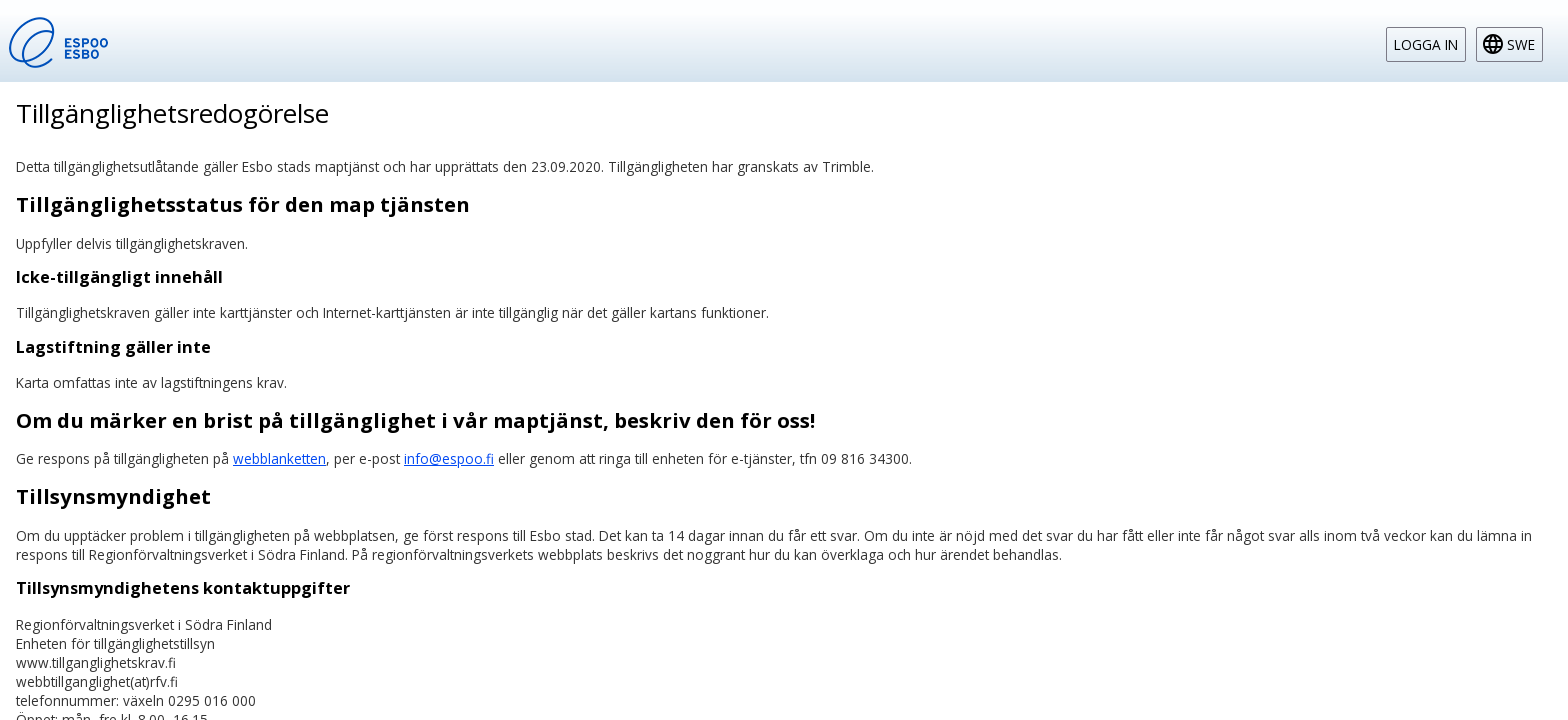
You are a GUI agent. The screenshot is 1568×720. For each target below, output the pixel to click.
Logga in (1426, 44)
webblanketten (279, 458)
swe (1521, 44)
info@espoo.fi (449, 458)
